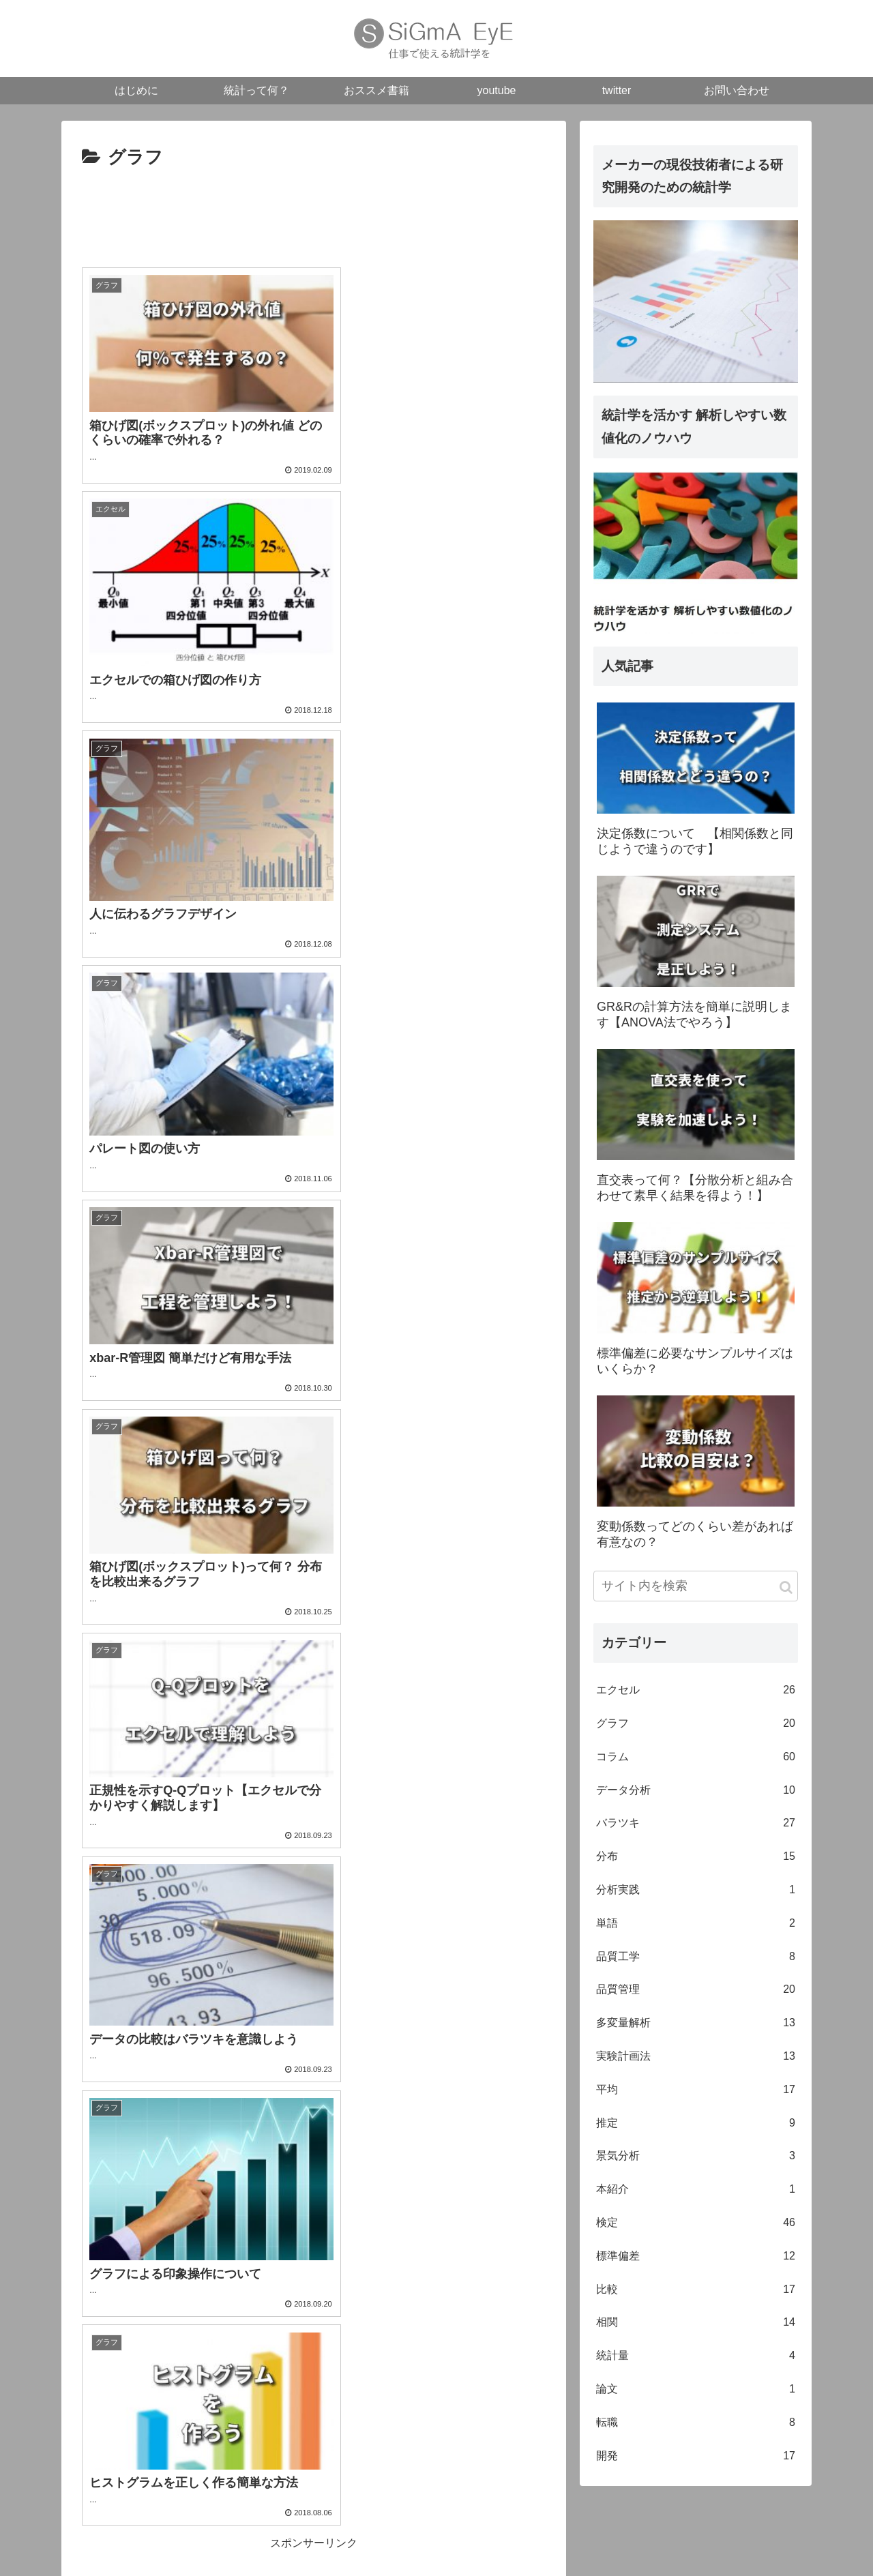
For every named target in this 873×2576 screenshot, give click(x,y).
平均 (695, 2092)
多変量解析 (695, 2026)
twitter (714, 2539)
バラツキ (695, 1826)
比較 (695, 2292)
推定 (695, 2125)
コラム (695, 1759)
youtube (670, 2539)
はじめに (477, 2539)
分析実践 (695, 1893)
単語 (695, 1926)
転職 (695, 2425)
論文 (695, 2391)
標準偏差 (695, 2258)
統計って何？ (538, 2539)
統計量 (695, 2359)
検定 (695, 2225)
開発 (695, 2458)
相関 (695, 2325)
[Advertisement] (314, 216)
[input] (695, 1588)
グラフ (695, 1726)
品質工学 (695, 1959)
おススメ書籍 (610, 2539)
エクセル (695, 1693)
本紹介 (695, 2192)
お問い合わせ (770, 2539)
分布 (695, 1859)
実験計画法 (695, 2059)
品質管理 (695, 1992)
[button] (786, 1590)
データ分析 (695, 1793)
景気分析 (695, 2159)
